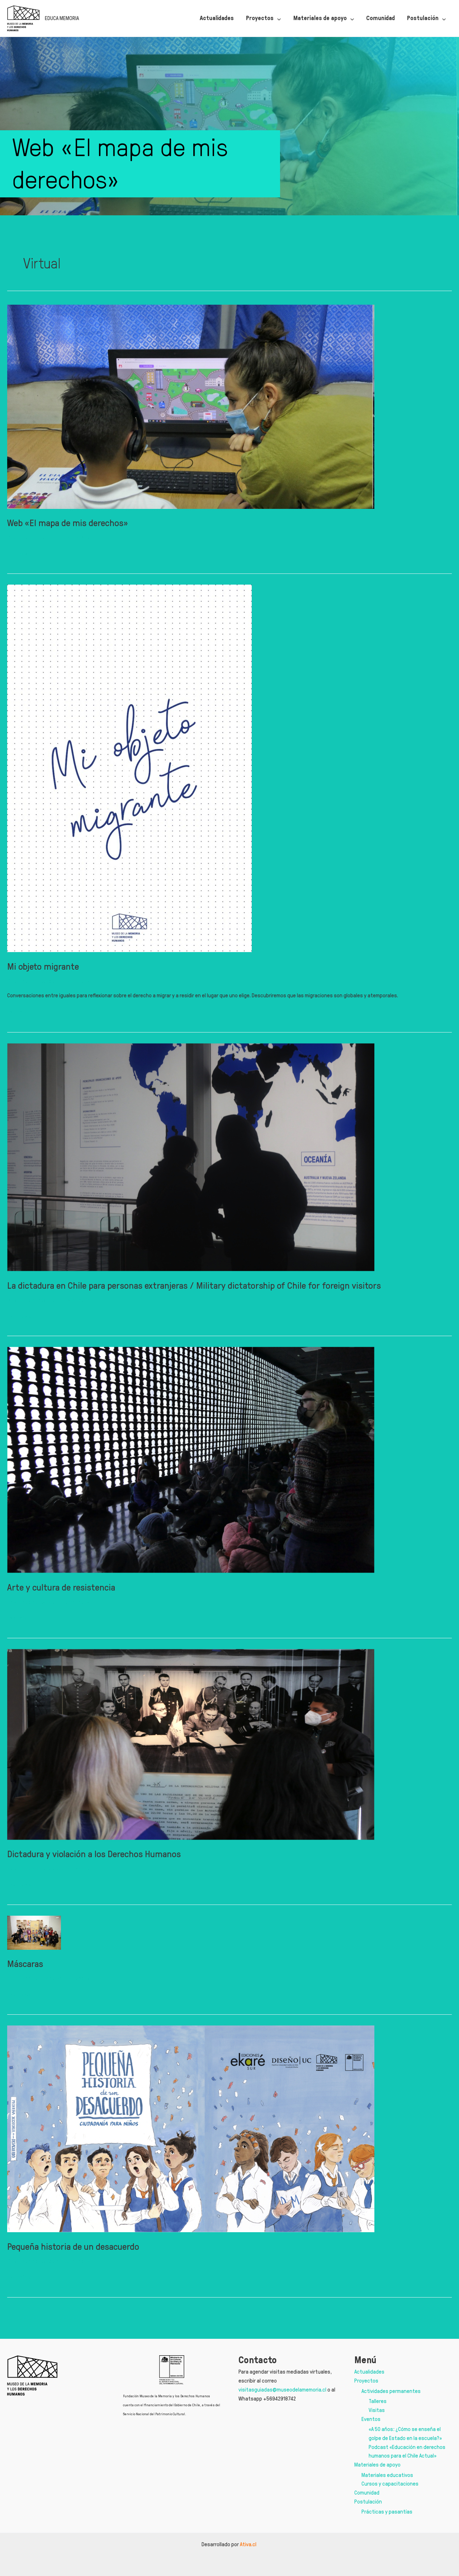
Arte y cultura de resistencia (61, 1586)
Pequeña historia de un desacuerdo (73, 2265)
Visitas (377, 2410)
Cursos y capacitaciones (389, 2483)
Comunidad (366, 2492)
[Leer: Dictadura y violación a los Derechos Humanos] (190, 1743)
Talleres (378, 2401)
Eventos (370, 2419)
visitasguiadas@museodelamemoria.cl (282, 2389)
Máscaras (25, 1983)
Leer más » (19, 553)
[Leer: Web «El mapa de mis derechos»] (190, 405)
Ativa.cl (248, 2544)
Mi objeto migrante (43, 966)
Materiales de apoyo (377, 2464)
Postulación (368, 2501)
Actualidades (369, 2371)
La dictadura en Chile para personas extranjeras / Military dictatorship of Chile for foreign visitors (194, 1285)
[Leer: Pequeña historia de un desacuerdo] (190, 2147)
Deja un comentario (29, 537)
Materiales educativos (387, 2475)
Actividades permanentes (391, 2391)
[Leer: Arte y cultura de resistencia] (190, 1458)
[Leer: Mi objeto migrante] (129, 767)
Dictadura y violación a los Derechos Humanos (94, 1853)
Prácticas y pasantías (386, 2511)
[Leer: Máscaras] (34, 1941)
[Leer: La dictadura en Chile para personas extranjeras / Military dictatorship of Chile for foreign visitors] (190, 1156)
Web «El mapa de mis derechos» (67, 522)
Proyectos (366, 2380)
